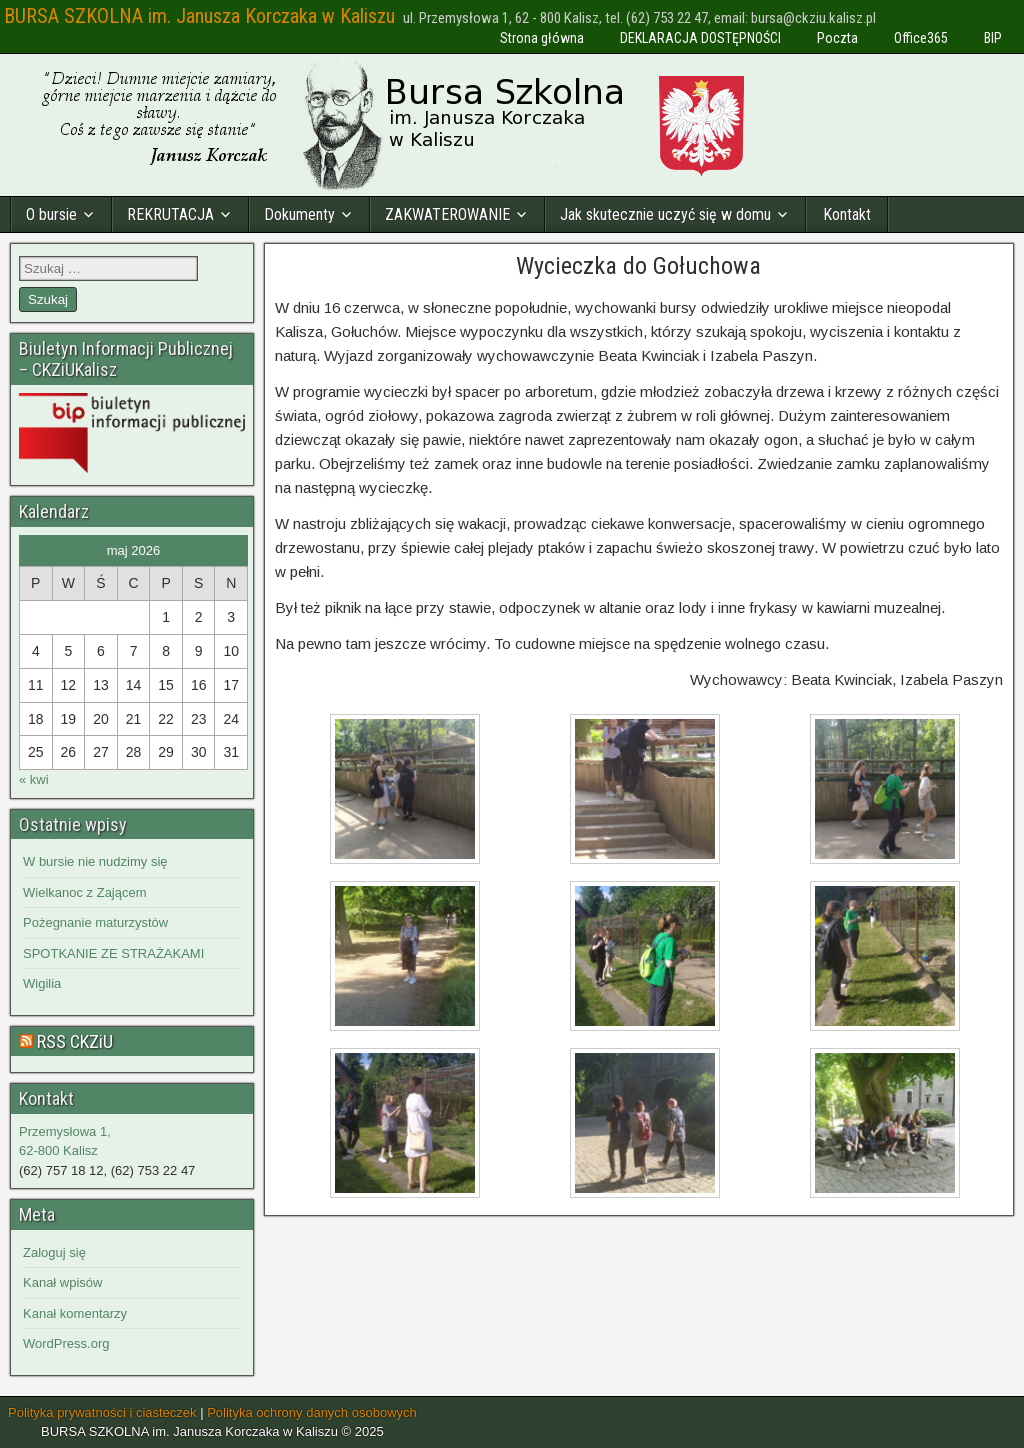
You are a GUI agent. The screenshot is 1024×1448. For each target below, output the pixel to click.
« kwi (34, 779)
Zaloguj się (54, 1252)
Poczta (837, 38)
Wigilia (42, 983)
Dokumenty (299, 214)
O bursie (51, 214)
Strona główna (542, 38)
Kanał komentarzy (75, 1313)
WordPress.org (66, 1343)
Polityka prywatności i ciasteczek (102, 1412)
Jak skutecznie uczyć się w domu (665, 214)
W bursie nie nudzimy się (95, 861)
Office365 (921, 38)
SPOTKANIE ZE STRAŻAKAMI (113, 953)
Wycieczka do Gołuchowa (638, 266)
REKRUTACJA (170, 214)
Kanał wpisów (63, 1282)
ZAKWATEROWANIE (447, 214)
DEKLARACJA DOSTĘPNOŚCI (700, 38)
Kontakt (847, 214)
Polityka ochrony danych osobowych (312, 1412)
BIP (993, 38)
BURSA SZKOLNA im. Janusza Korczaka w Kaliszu (199, 16)
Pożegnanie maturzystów (95, 922)
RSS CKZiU (75, 1041)
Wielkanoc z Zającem (85, 892)
